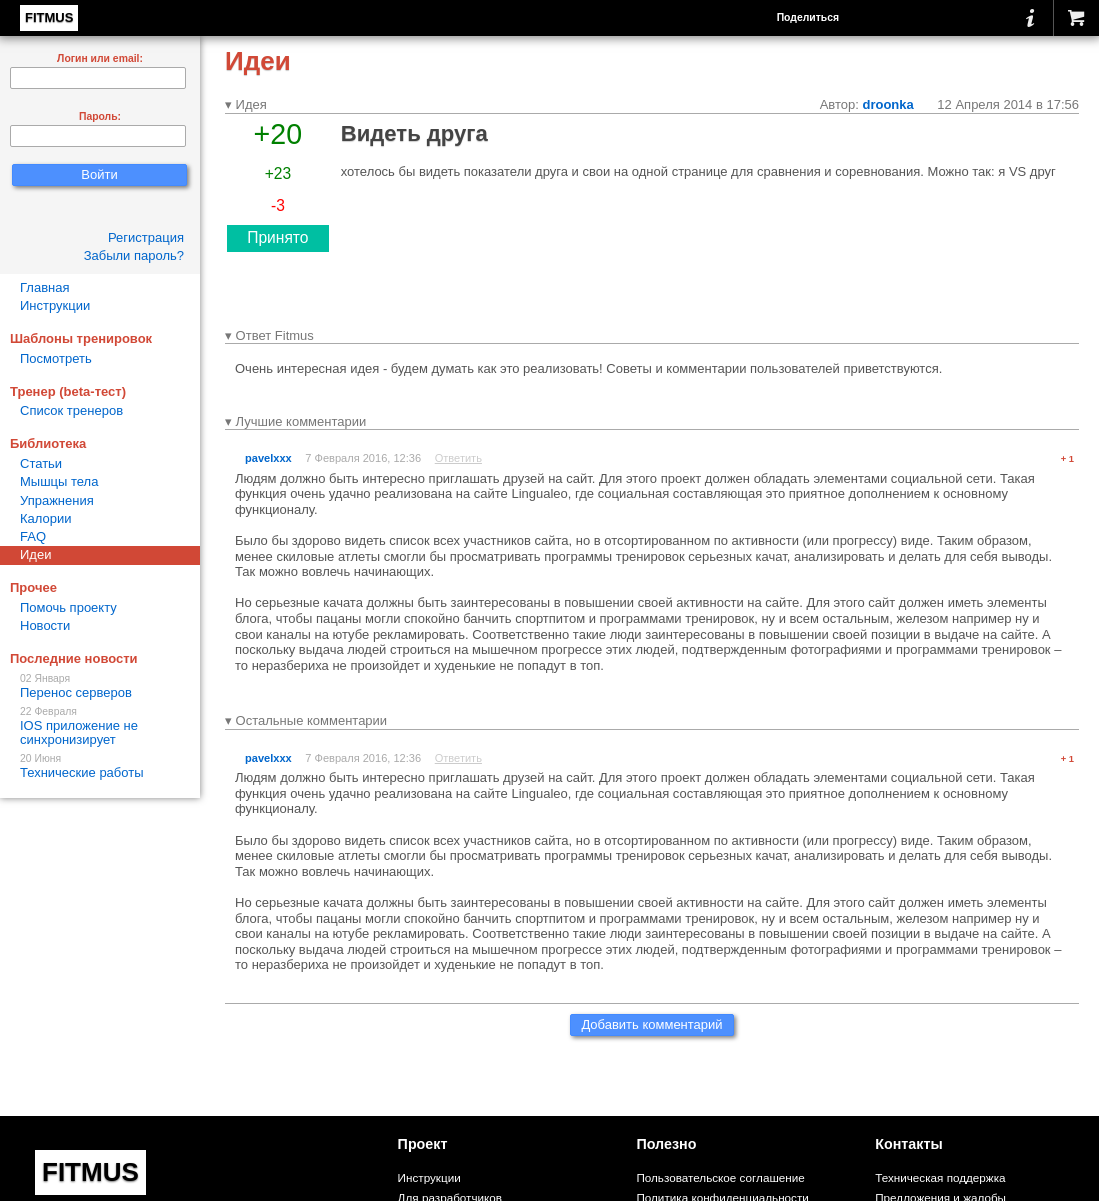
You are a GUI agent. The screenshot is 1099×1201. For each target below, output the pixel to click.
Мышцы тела (59, 481)
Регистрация (146, 237)
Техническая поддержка (940, 1177)
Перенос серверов (100, 686)
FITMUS (49, 17)
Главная (44, 287)
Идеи (35, 554)
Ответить (458, 458)
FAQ (33, 536)
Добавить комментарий (651, 1024)
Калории (46, 518)
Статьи (41, 463)
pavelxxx (268, 458)
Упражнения (57, 500)
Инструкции (55, 305)
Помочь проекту (68, 607)
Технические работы (100, 766)
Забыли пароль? (134, 255)
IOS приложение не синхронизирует (100, 726)
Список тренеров (71, 410)
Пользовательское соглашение (720, 1177)
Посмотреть (56, 358)
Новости (45, 625)
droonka (887, 104)
